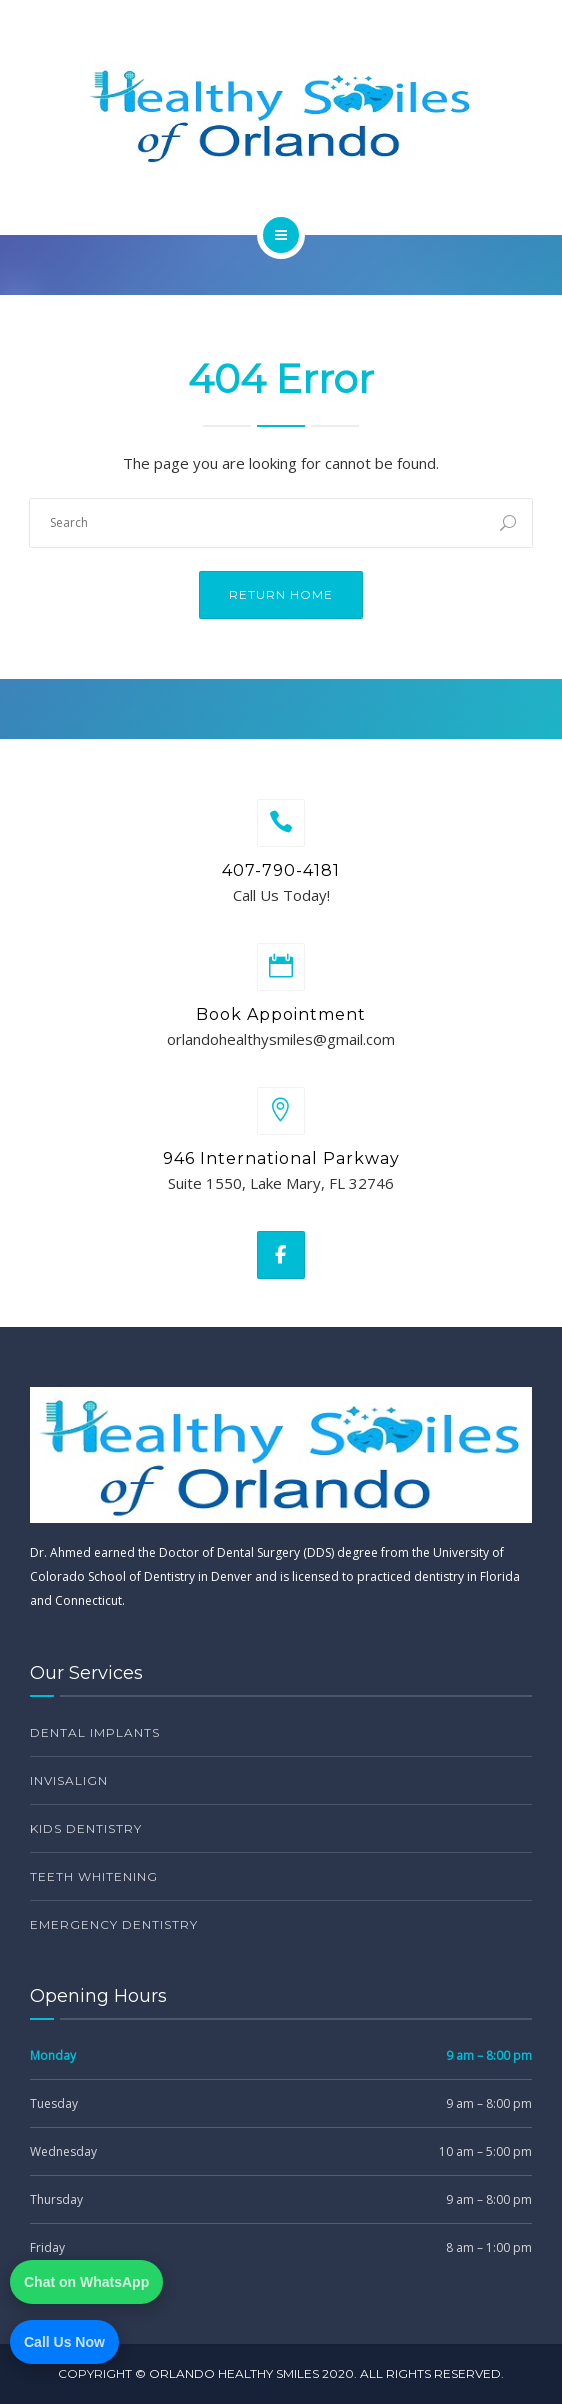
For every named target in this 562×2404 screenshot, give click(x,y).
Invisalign (69, 1780)
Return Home (281, 594)
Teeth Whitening (94, 1876)
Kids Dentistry (86, 1828)
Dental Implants (95, 1732)
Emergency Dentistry (114, 1924)
